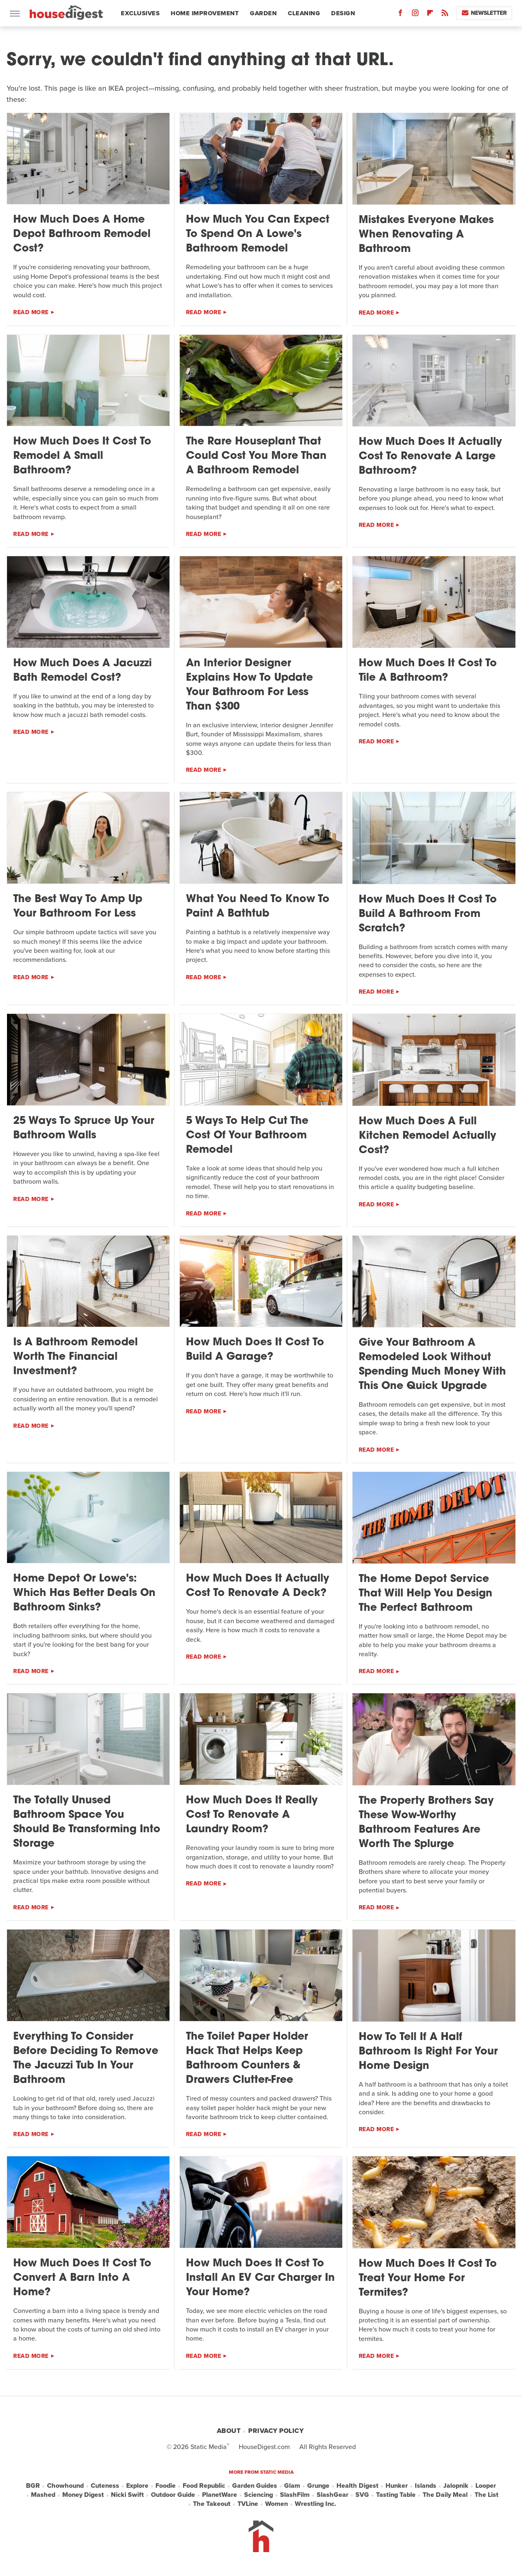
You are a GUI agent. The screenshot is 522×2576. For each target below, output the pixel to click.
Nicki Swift (127, 2494)
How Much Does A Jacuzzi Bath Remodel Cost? (82, 670)
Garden (263, 13)
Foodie (165, 2485)
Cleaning (304, 13)
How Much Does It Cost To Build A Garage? (255, 1349)
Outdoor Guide (173, 2494)
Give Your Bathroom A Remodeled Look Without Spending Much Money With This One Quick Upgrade (432, 1364)
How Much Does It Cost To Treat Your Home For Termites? (428, 2278)
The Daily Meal (445, 2494)
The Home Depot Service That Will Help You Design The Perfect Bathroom (425, 1593)
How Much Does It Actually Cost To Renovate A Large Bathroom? (430, 456)
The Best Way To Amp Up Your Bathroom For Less (77, 906)
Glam (292, 2485)
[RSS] (445, 15)
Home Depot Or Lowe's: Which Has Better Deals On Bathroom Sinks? (84, 1593)
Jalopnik (455, 2485)
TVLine (247, 2504)
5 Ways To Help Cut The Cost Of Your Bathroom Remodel (247, 1135)
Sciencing (258, 2494)
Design (343, 13)
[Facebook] (400, 15)
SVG (362, 2494)
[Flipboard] (430, 15)
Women (276, 2504)
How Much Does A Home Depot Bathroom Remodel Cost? (81, 234)
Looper (485, 2485)
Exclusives (140, 13)
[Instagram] (415, 15)
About (229, 2430)
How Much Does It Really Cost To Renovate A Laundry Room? (251, 1815)
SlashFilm (295, 2494)
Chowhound (65, 2485)
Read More (31, 312)
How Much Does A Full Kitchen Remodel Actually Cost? (427, 1136)
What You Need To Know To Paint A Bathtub (257, 906)
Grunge (318, 2485)
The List (486, 2494)
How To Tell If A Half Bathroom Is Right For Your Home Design (428, 2051)
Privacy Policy (275, 2430)
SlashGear (332, 2494)
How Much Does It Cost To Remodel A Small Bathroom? (82, 456)
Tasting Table (396, 2494)
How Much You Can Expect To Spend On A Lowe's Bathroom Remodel (257, 234)
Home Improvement (205, 13)
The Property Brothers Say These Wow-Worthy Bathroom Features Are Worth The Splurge (426, 1823)
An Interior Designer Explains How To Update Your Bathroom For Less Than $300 (249, 685)
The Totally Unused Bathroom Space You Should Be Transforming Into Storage (86, 1822)
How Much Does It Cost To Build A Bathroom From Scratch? (428, 914)
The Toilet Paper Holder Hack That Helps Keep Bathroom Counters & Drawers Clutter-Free (247, 2058)
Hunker (397, 2485)
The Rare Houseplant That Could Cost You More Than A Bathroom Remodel (256, 456)
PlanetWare (219, 2494)
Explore (137, 2485)
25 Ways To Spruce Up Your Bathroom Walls (83, 1128)
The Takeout (211, 2504)
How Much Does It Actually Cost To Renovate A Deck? (257, 1586)
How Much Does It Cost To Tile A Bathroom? (428, 670)
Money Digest (83, 2494)
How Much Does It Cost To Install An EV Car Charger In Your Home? (260, 2278)
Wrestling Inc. (315, 2504)
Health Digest (357, 2485)
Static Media (208, 2446)
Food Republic (204, 2485)
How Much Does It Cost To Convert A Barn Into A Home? (82, 2278)
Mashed (43, 2494)
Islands (425, 2485)
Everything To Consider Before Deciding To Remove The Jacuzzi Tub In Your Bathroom (85, 2058)
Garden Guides (254, 2485)
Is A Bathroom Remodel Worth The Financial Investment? (75, 1357)
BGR (33, 2485)
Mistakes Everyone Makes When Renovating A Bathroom (426, 234)
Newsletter (484, 13)
